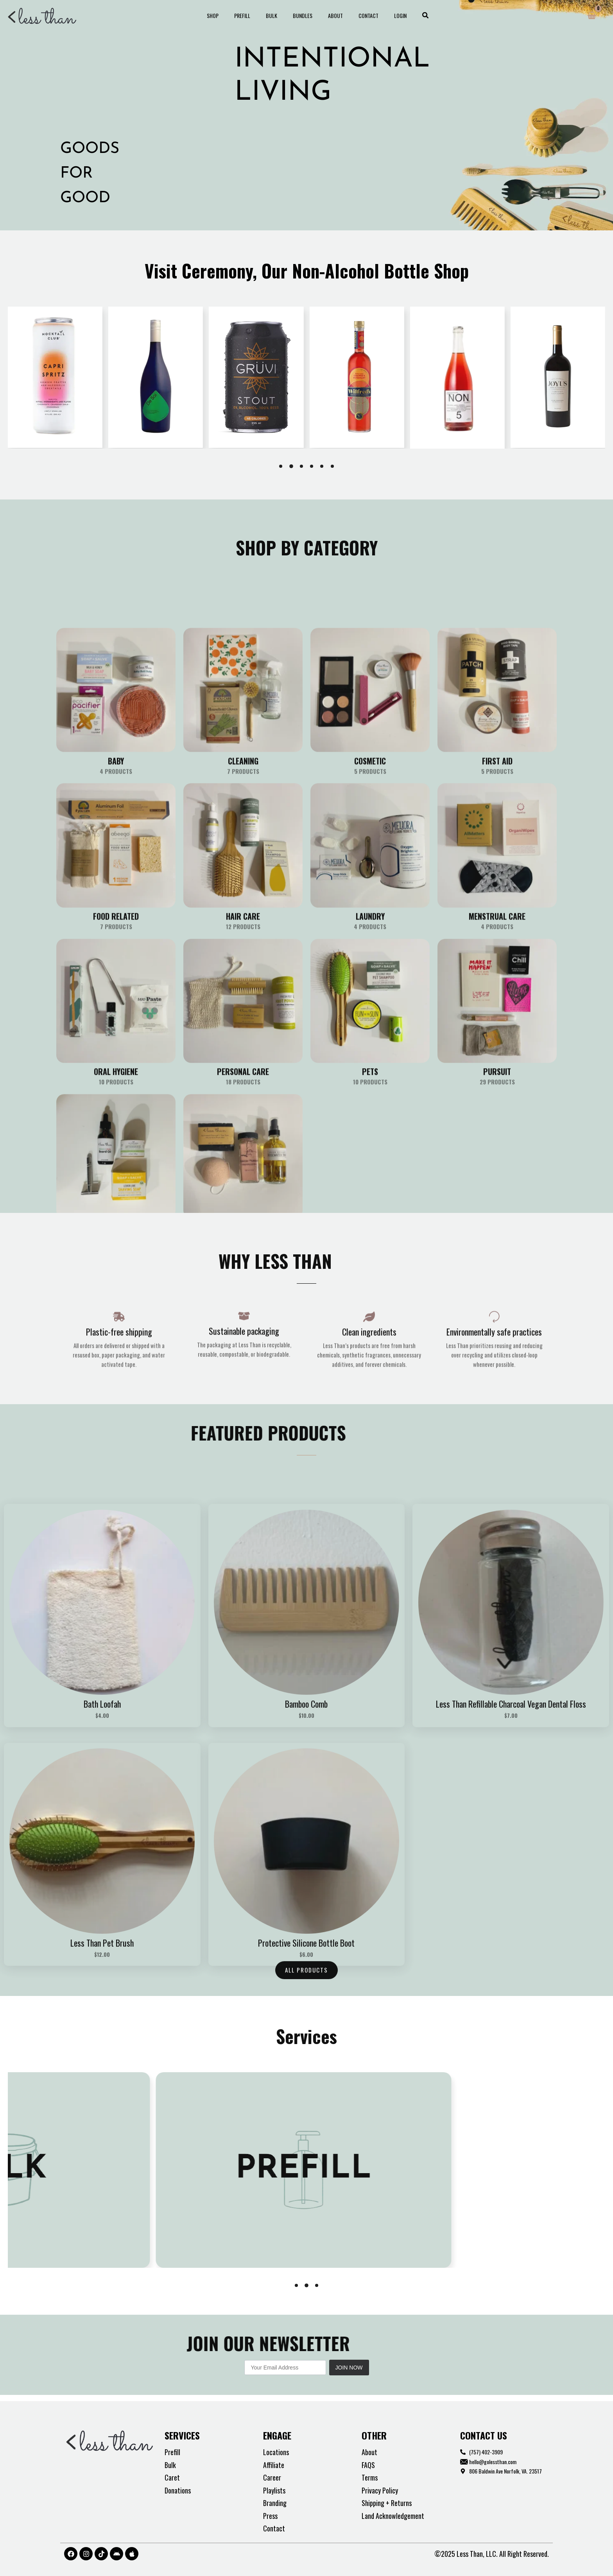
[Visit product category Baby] (116, 1061)
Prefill (252, 15)
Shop (227, 15)
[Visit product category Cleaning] (243, 1061)
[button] (409, 16)
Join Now (349, 2369)
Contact (359, 15)
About (330, 15)
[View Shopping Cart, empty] (591, 16)
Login (386, 15)
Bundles (302, 15)
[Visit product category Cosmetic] (370, 1061)
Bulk (276, 15)
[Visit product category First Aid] (497, 1061)
